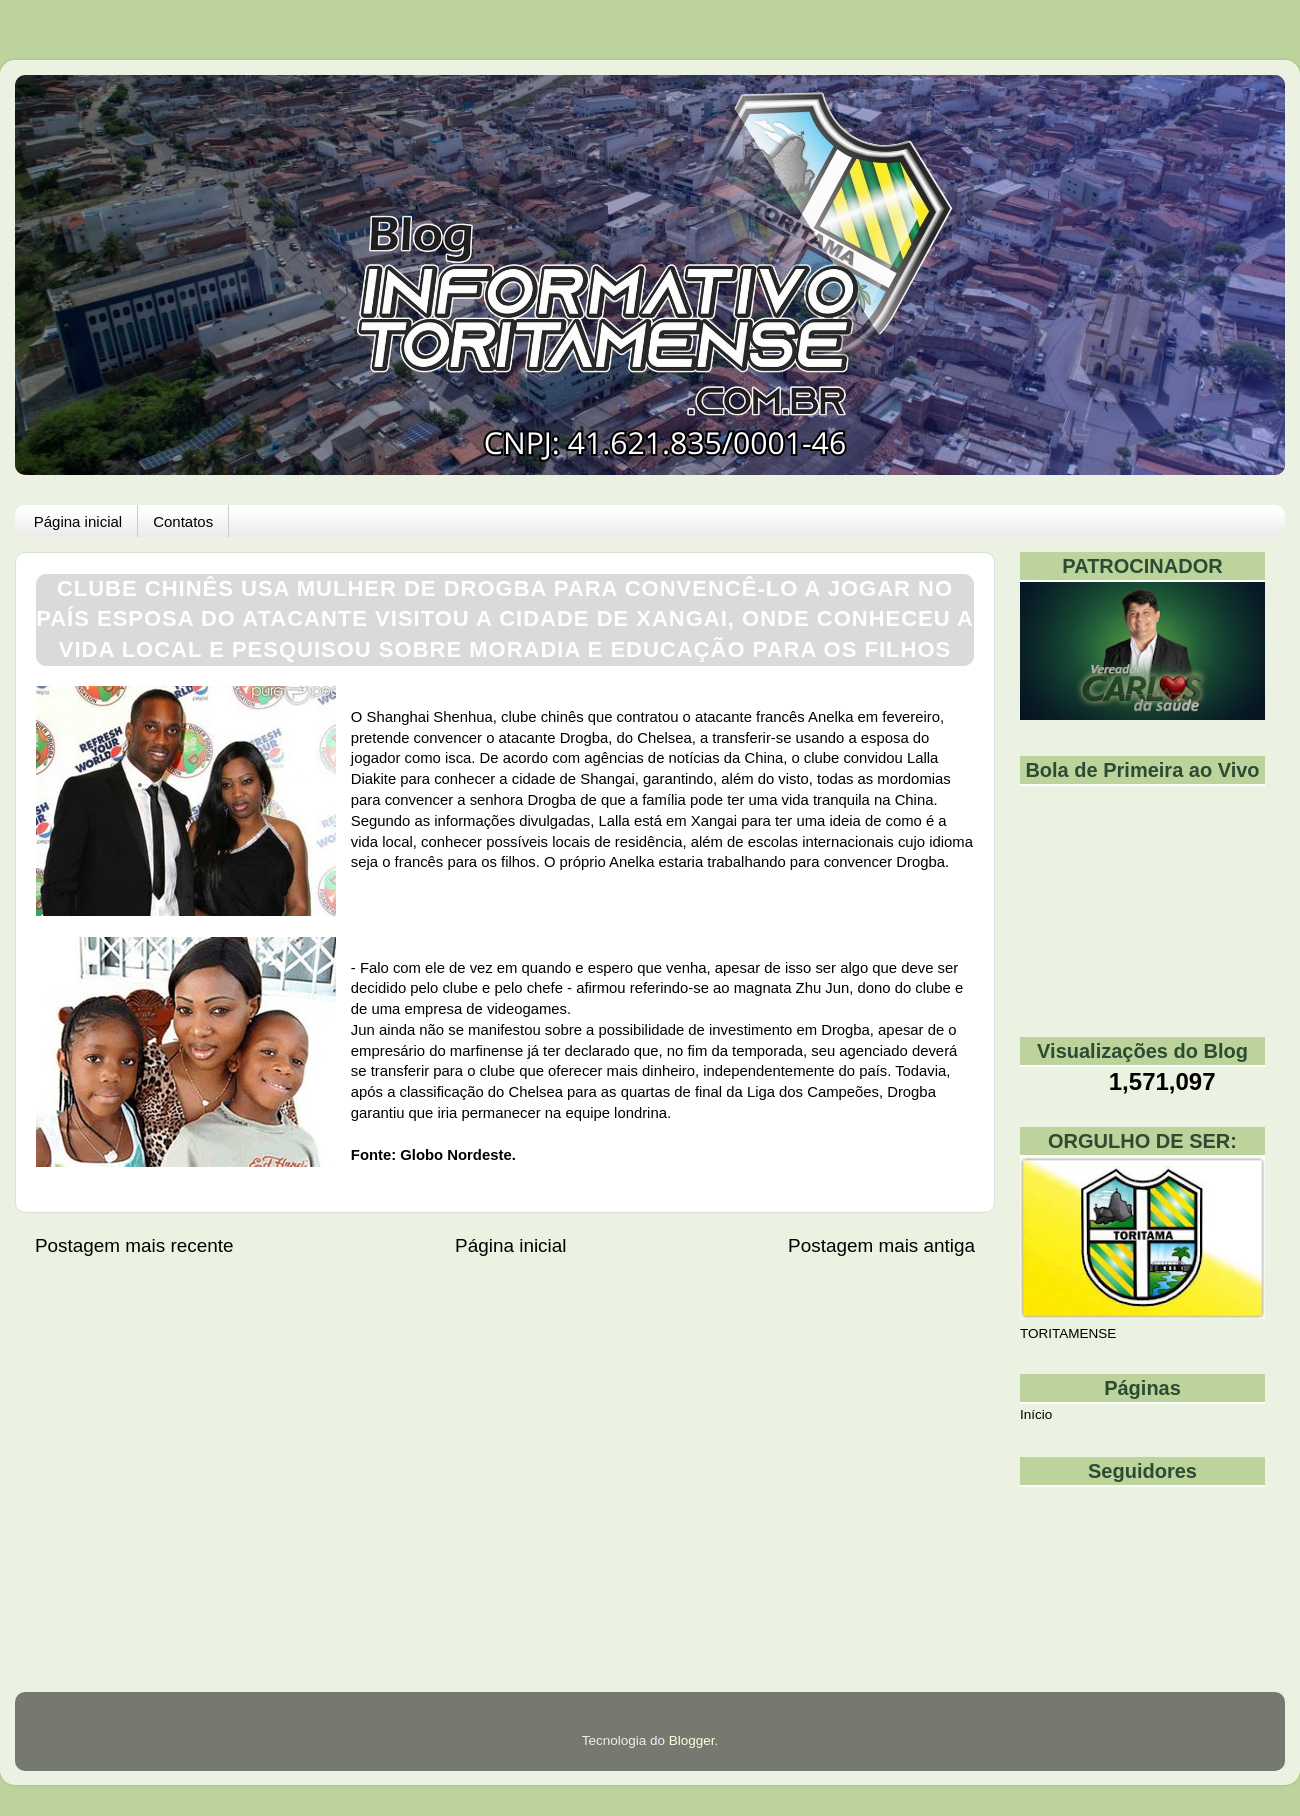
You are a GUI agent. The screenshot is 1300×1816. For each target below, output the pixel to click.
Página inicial (78, 521)
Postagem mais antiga (881, 1245)
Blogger (692, 1740)
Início (1036, 1414)
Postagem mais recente (134, 1245)
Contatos (183, 521)
